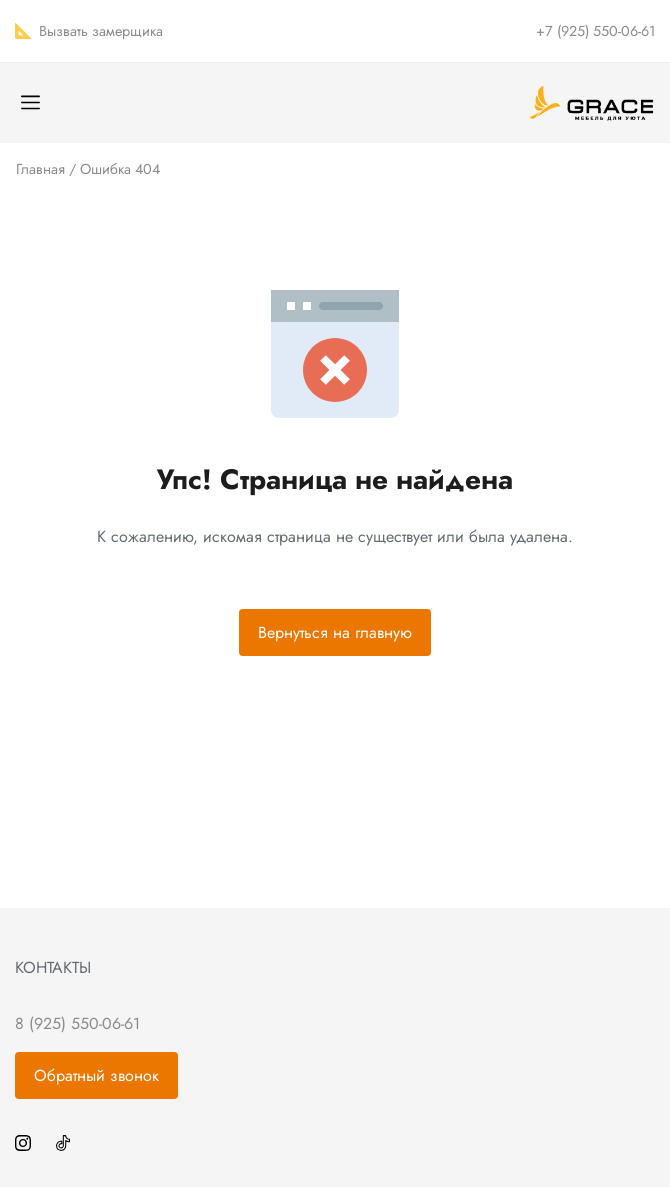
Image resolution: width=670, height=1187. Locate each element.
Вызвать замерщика (101, 31)
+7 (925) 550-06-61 (595, 31)
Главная (40, 169)
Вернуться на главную (335, 632)
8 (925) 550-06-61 (77, 1023)
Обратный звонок (96, 1075)
